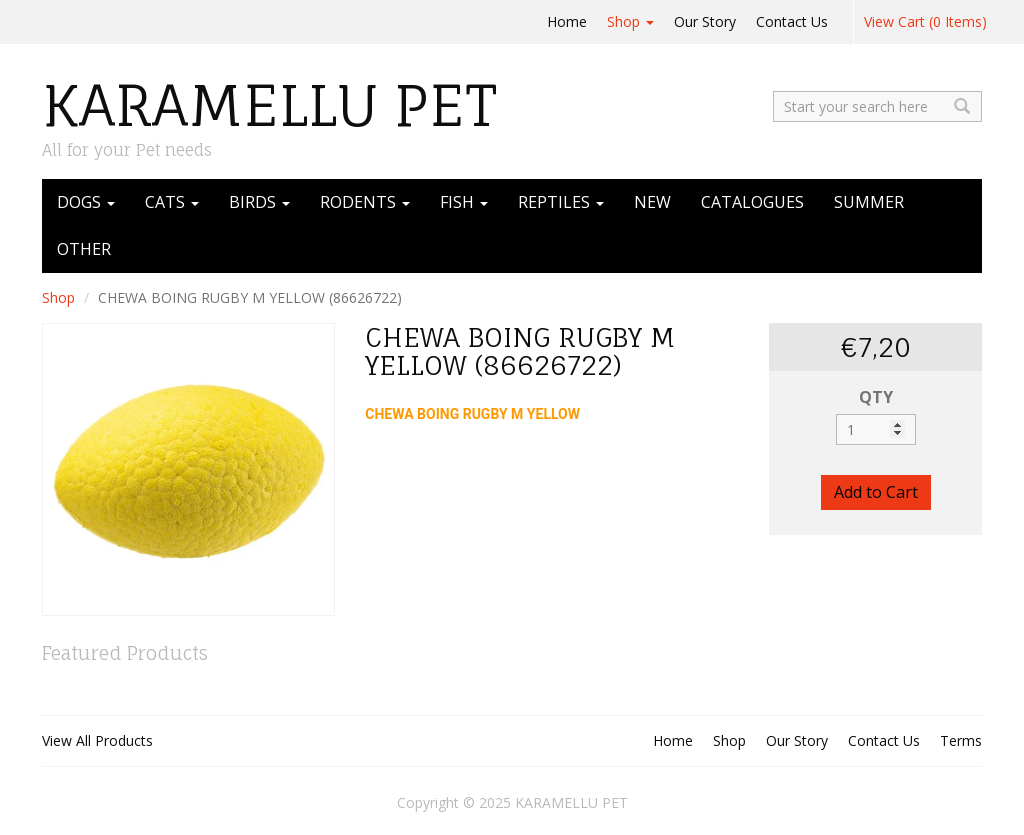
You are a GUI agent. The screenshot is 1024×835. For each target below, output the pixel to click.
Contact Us (792, 21)
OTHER (84, 249)
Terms (961, 740)
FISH (464, 202)
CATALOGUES (752, 202)
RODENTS (365, 202)
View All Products (97, 740)
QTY (876, 397)
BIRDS (259, 202)
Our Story (705, 21)
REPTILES (561, 202)
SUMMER (869, 202)
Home (567, 21)
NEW (652, 202)
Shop (630, 21)
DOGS (86, 202)
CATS (172, 202)
